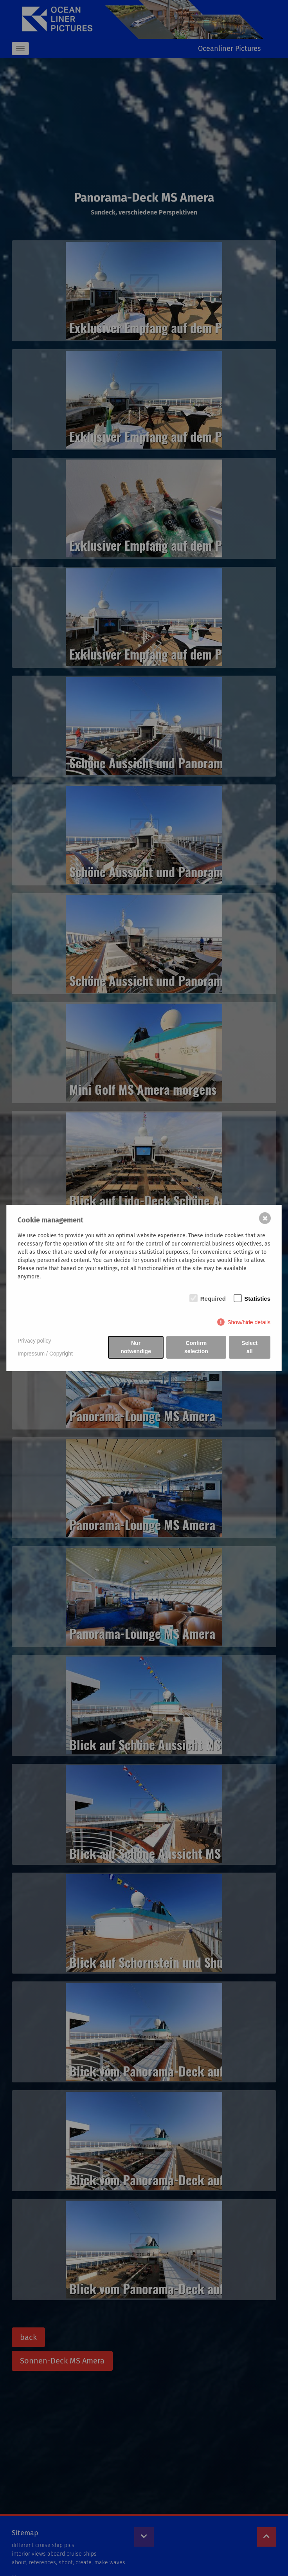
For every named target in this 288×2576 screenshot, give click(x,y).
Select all (249, 1347)
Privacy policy (34, 1341)
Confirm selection (196, 1347)
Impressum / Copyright (45, 1353)
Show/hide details (248, 1322)
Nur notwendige (136, 1347)
